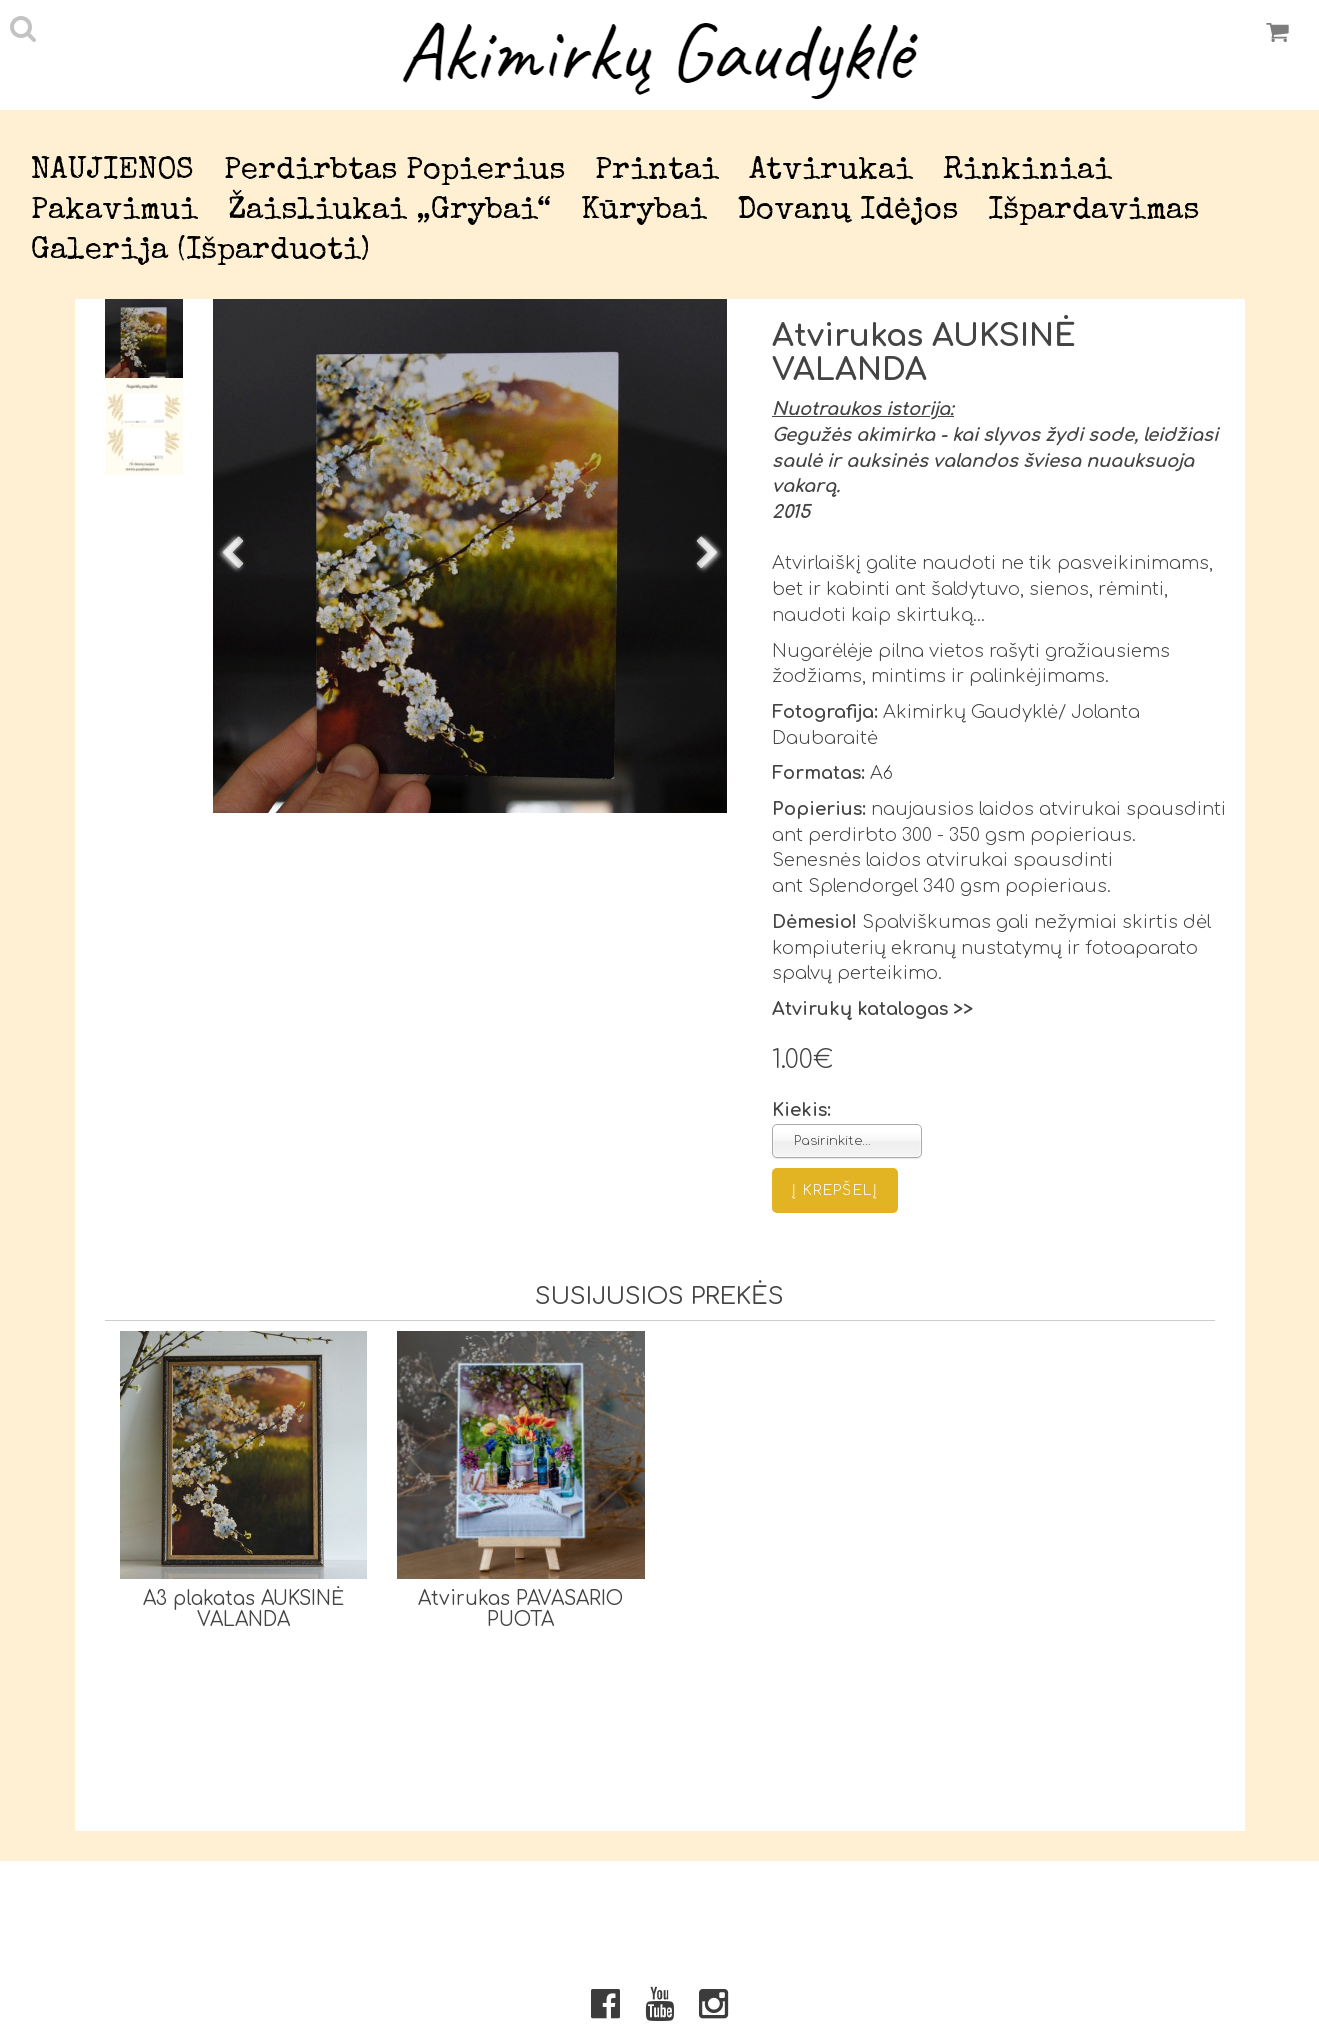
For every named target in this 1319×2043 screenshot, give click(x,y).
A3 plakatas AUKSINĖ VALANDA (243, 1609)
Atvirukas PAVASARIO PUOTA (520, 1609)
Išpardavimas (1093, 211)
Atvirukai (831, 171)
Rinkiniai (1027, 171)
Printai (657, 171)
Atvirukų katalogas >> (872, 1009)
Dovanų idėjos (847, 211)
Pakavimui (114, 211)
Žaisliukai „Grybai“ (389, 211)
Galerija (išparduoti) (200, 251)
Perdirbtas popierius (394, 171)
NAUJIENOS (112, 171)
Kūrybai (644, 211)
